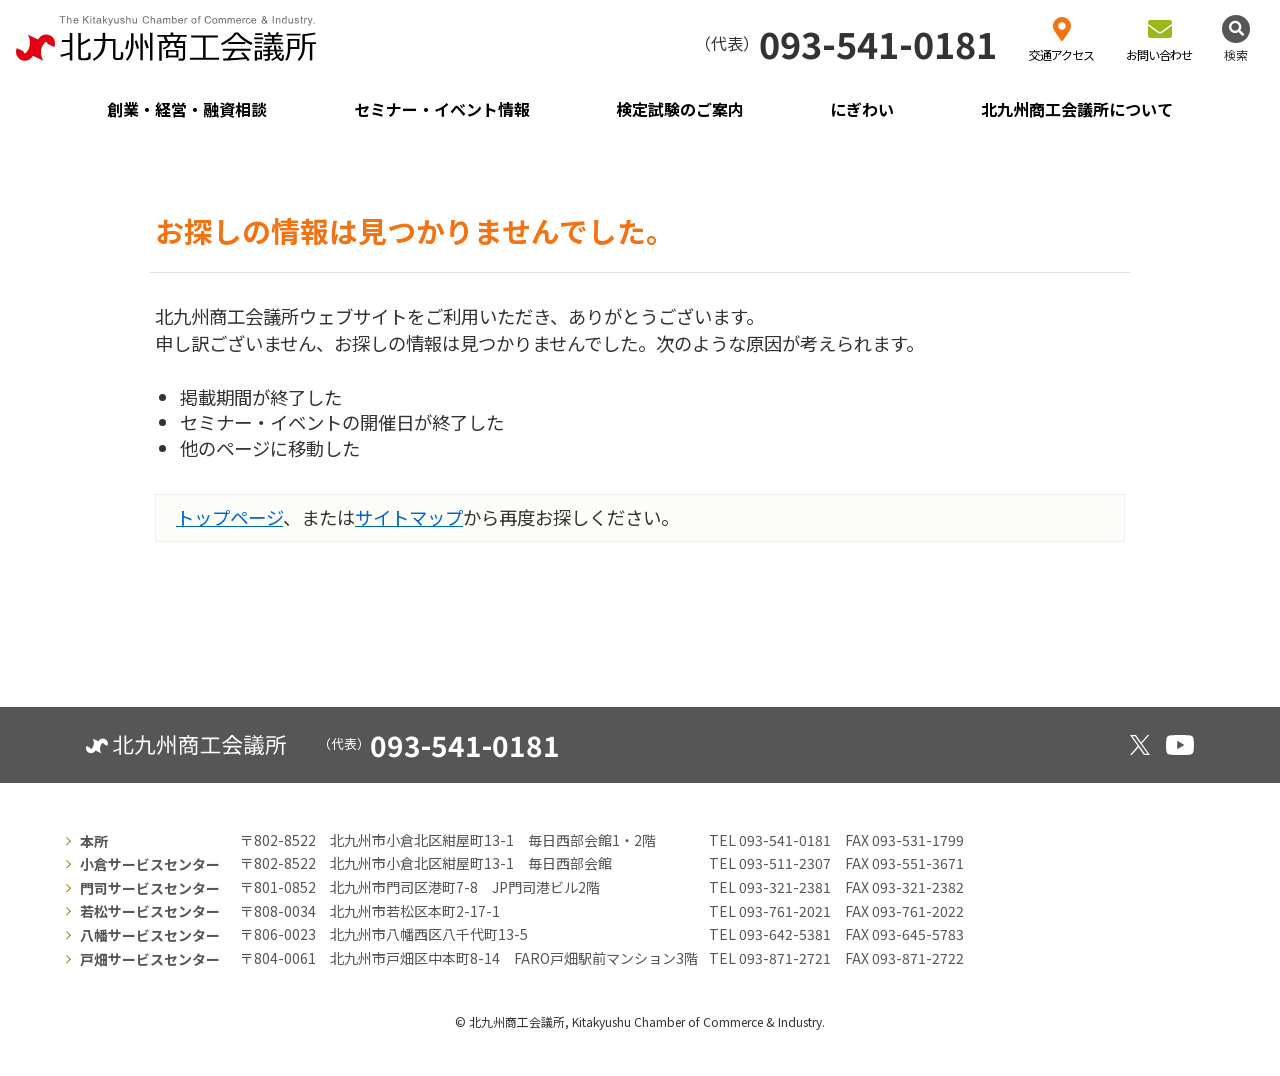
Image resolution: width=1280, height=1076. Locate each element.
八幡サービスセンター (150, 935)
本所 (94, 841)
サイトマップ (409, 517)
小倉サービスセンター (150, 864)
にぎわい (862, 109)
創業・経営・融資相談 (187, 109)
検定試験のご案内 (680, 109)
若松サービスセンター (150, 911)
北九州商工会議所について (1077, 109)
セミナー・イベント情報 (442, 109)
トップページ (229, 517)
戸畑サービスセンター (150, 959)
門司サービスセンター (150, 888)
